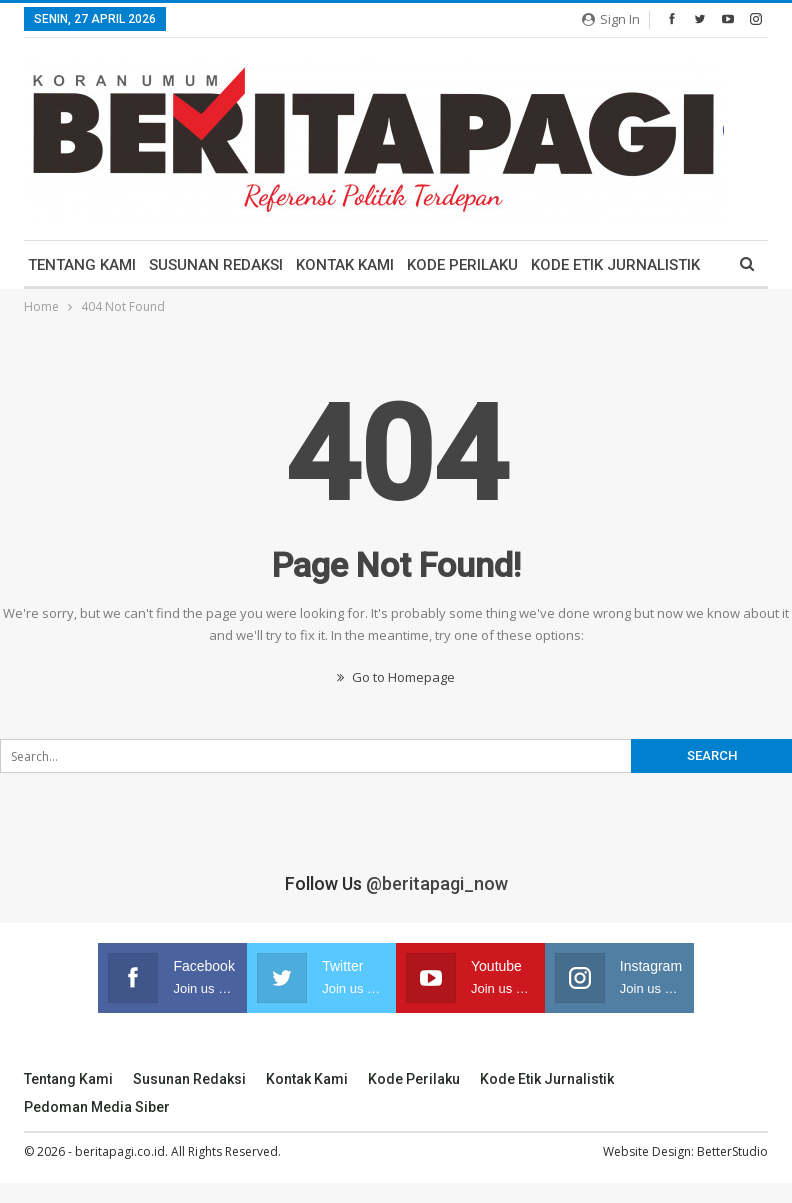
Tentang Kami (82, 265)
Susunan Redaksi (216, 265)
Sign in (611, 19)
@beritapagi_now (437, 883)
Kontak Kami (345, 265)
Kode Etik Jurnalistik (615, 265)
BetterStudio (732, 1151)
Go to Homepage (396, 677)
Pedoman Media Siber (97, 1107)
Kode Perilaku (462, 265)
